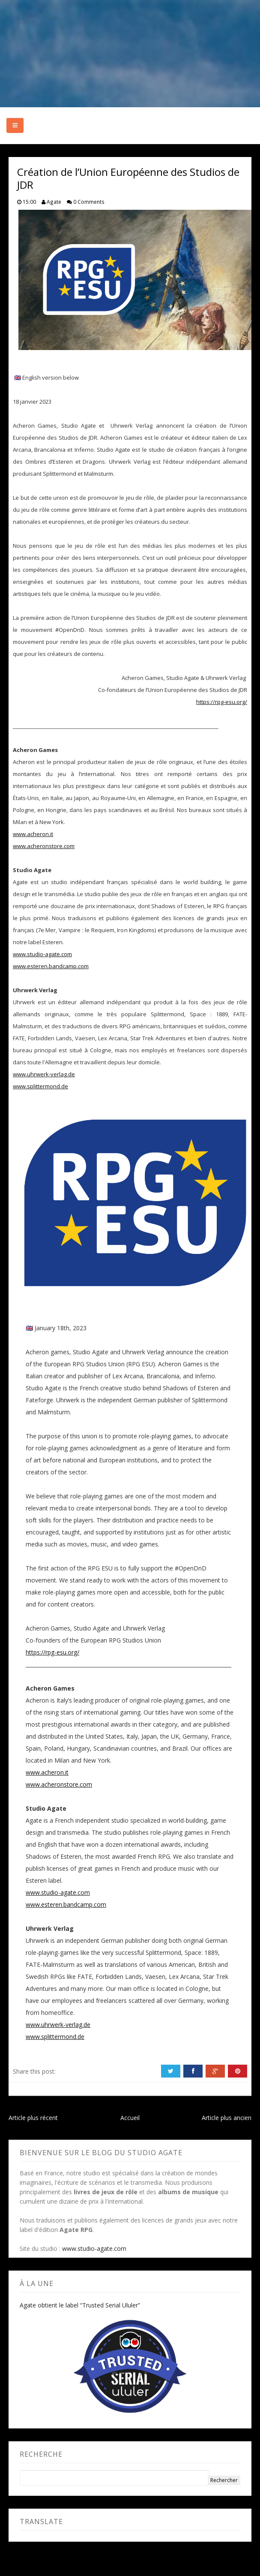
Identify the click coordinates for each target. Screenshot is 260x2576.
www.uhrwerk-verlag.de (44, 1074)
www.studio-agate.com (42, 954)
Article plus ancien (226, 2118)
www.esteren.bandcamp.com (51, 966)
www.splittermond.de (40, 1086)
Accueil (130, 2118)
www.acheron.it (33, 834)
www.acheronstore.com (44, 846)
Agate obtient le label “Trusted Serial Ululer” (80, 2305)
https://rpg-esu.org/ (221, 702)
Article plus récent (33, 2118)
